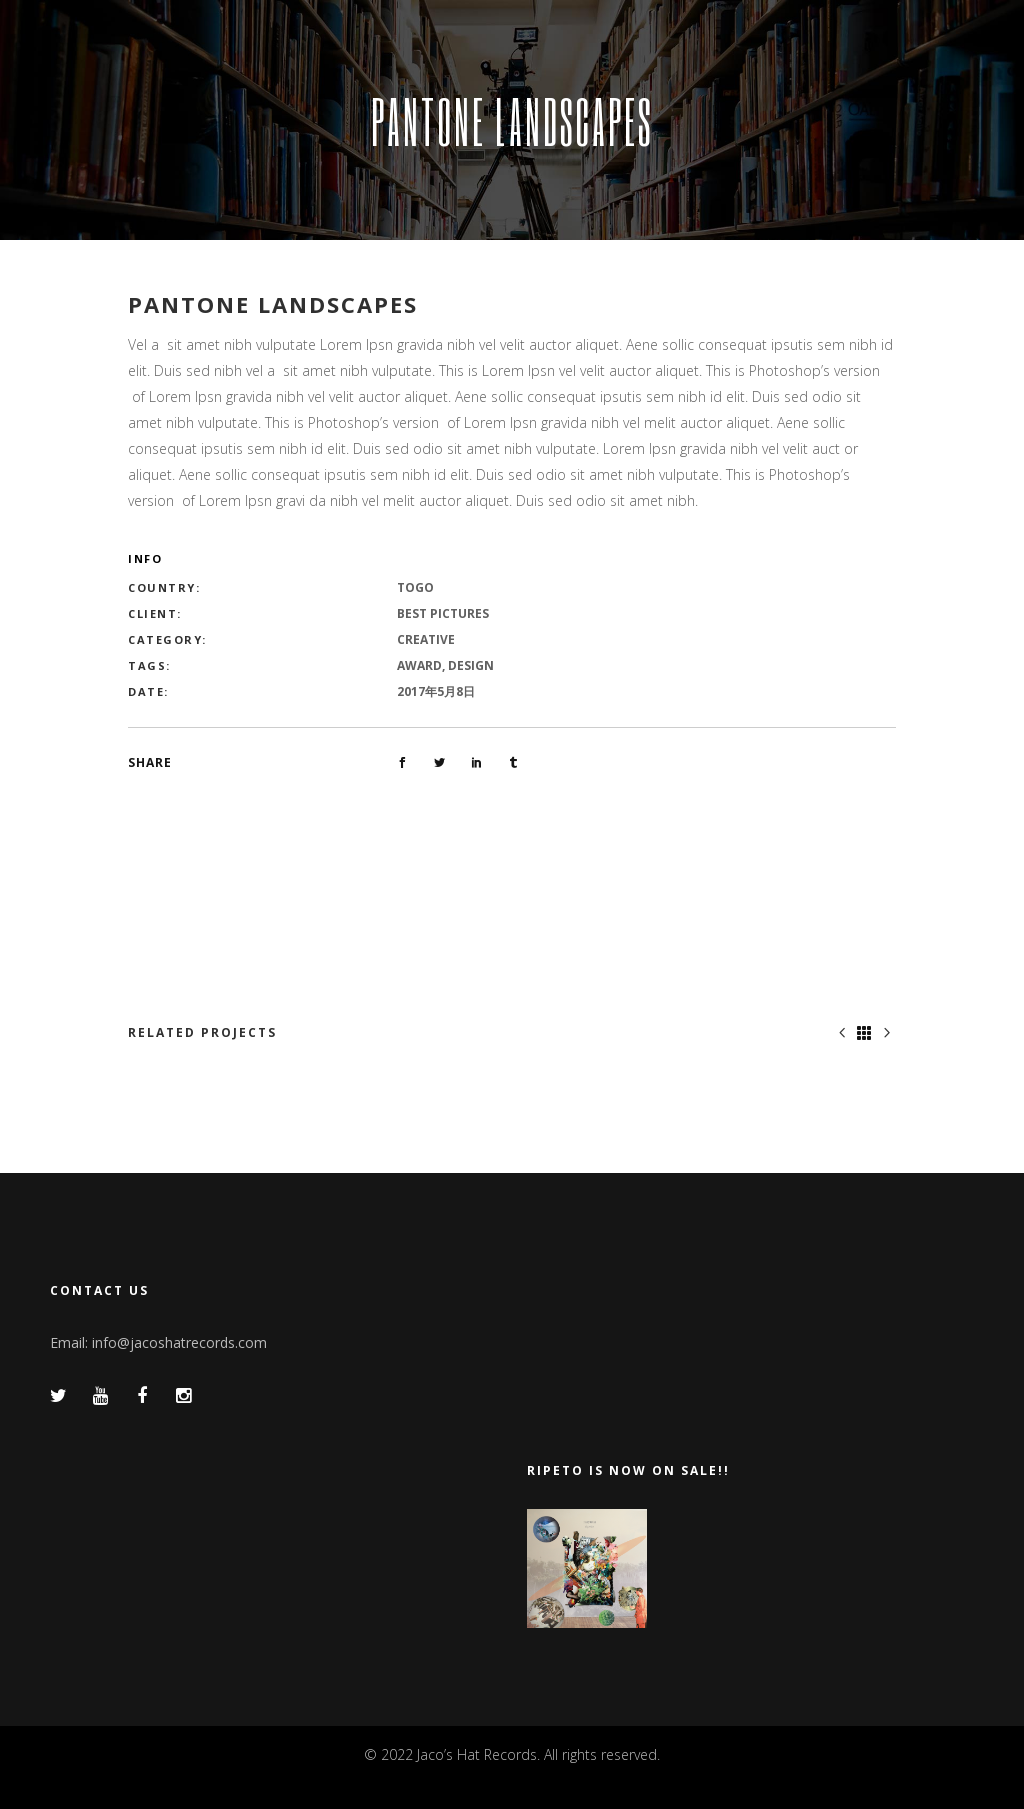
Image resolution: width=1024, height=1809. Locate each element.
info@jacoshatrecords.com (179, 1342)
